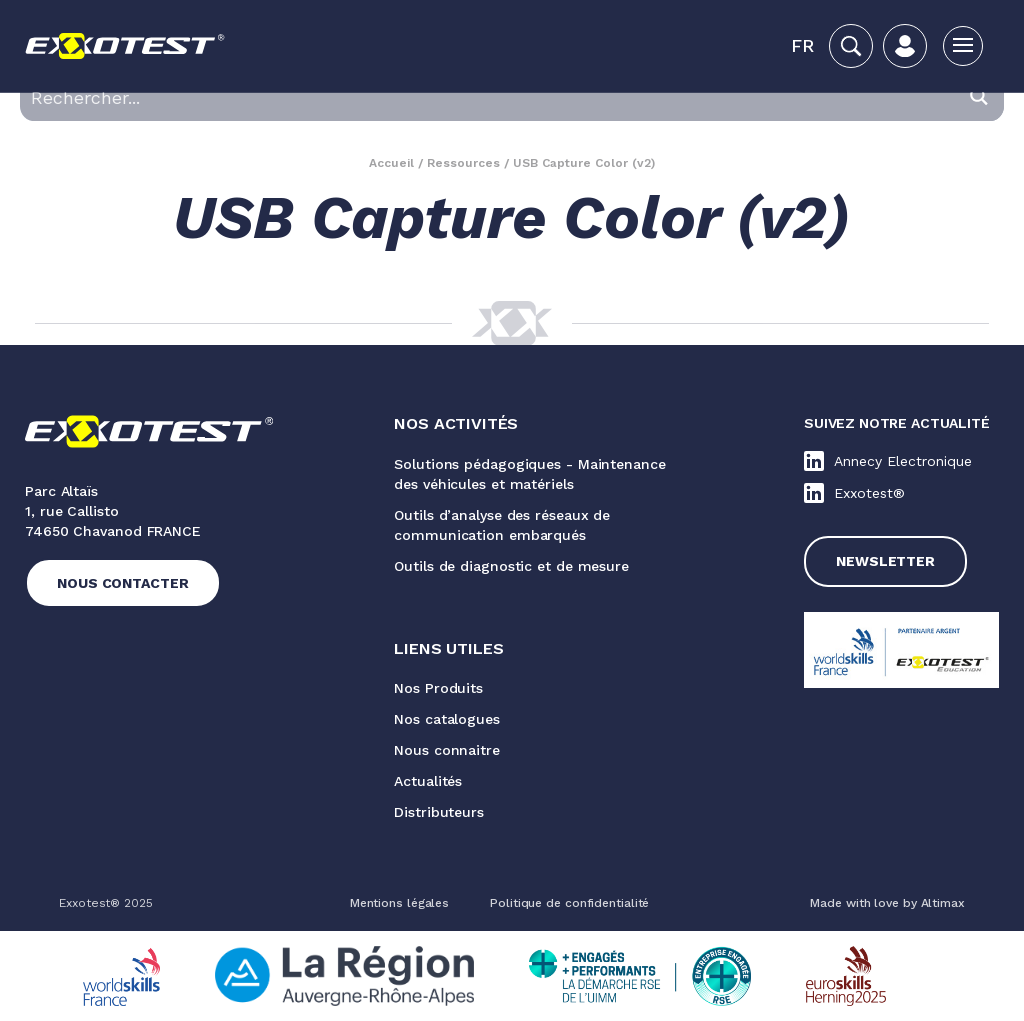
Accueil (391, 163)
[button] (802, 46)
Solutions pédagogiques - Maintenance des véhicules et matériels (529, 474)
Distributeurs (439, 812)
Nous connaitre (447, 750)
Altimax (943, 903)
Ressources (463, 163)
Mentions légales (399, 903)
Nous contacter (123, 583)
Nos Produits (438, 688)
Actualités (428, 781)
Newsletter (885, 561)
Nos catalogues (447, 719)
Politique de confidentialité (569, 903)
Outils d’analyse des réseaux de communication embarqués (502, 525)
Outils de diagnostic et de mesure (511, 566)
